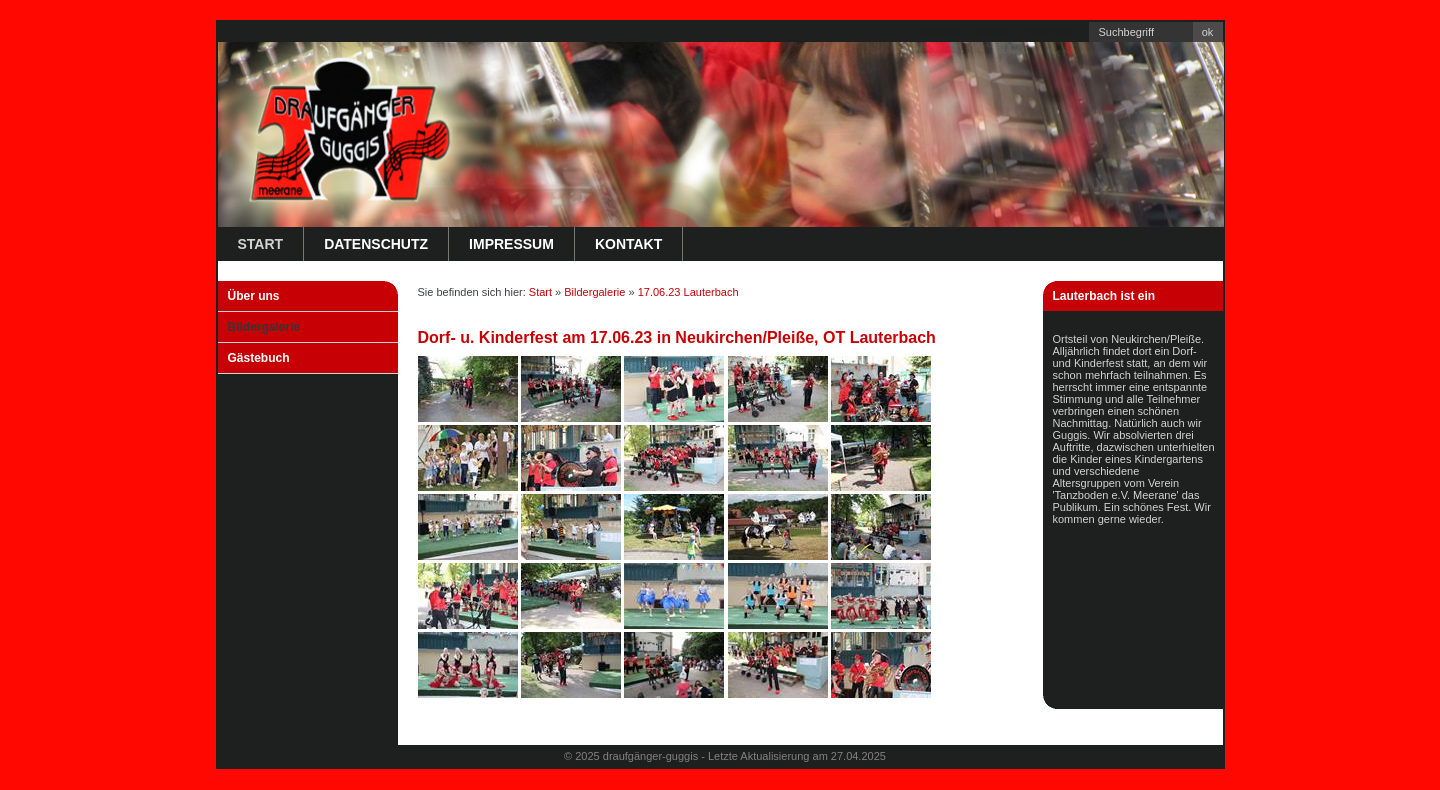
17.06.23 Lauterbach (688, 292)
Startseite (938, 31)
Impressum (1051, 31)
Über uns (254, 296)
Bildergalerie (264, 327)
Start (261, 244)
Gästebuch (259, 358)
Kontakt (992, 31)
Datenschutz (376, 244)
